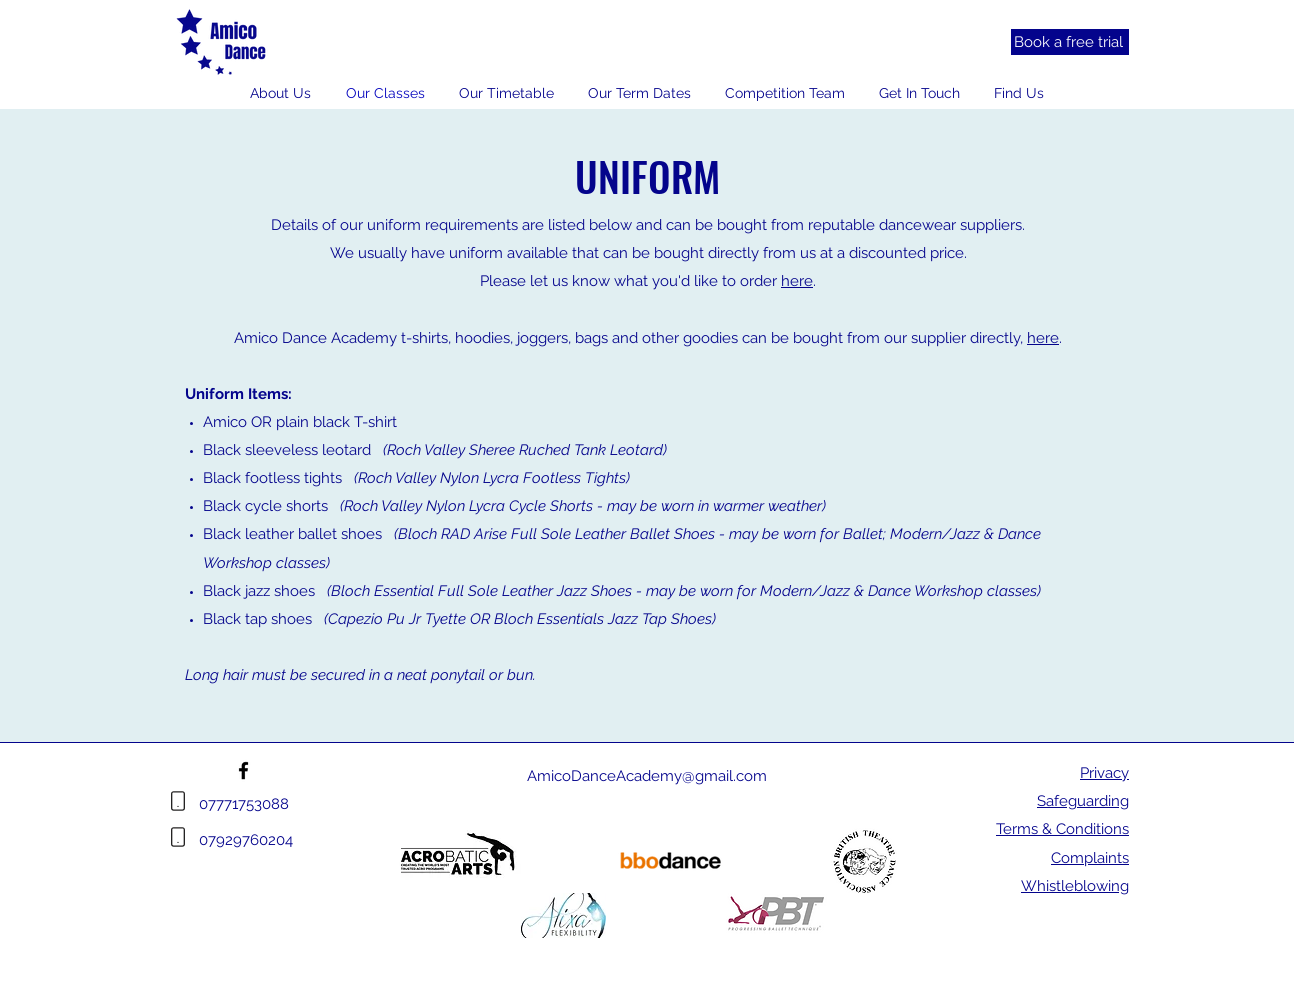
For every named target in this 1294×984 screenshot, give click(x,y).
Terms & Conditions (1062, 829)
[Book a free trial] (1070, 42)
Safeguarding (1083, 801)
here (797, 281)
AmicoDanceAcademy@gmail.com (647, 776)
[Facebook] (243, 770)
